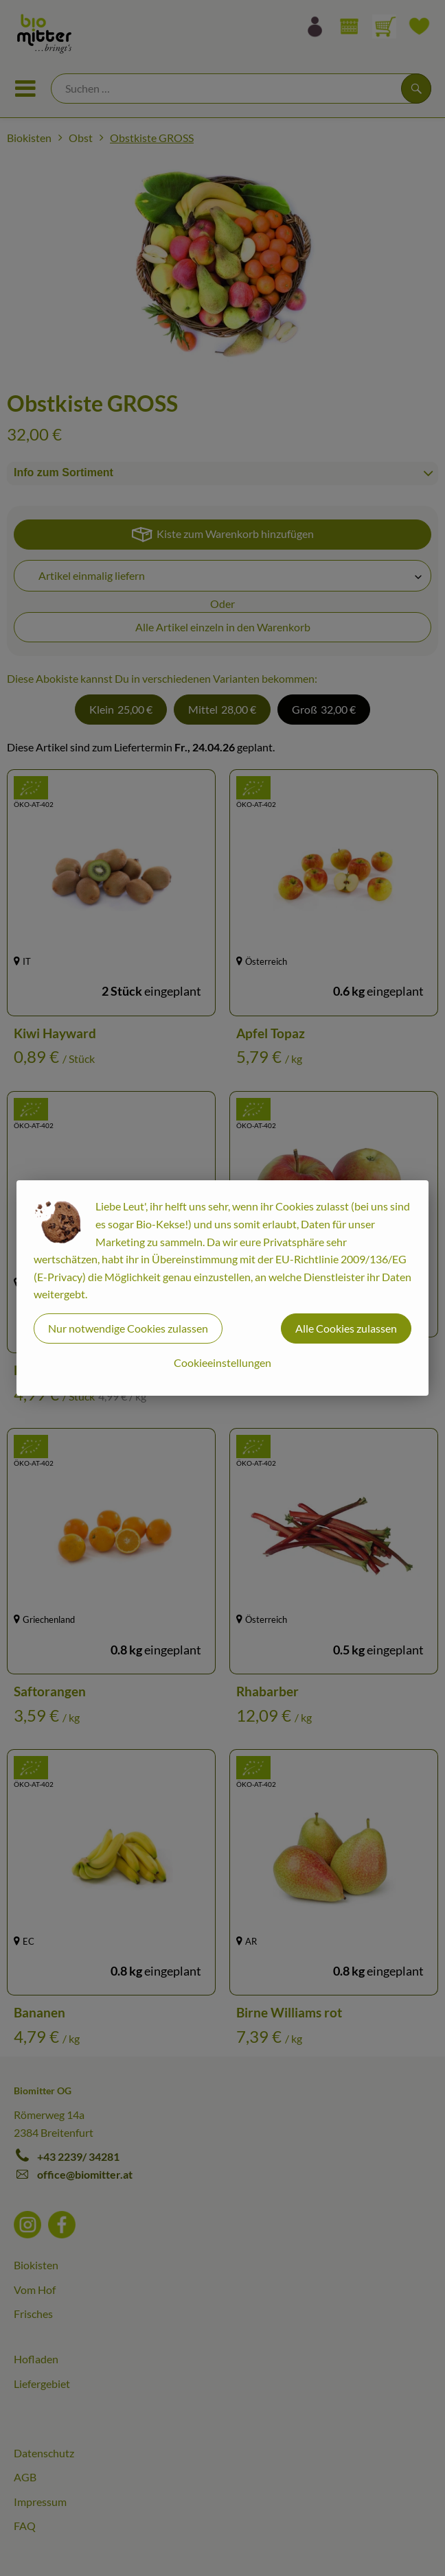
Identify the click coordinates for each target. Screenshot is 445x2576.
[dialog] (222, 1288)
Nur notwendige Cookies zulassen (128, 1328)
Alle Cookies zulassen (346, 1328)
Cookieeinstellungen (222, 1362)
